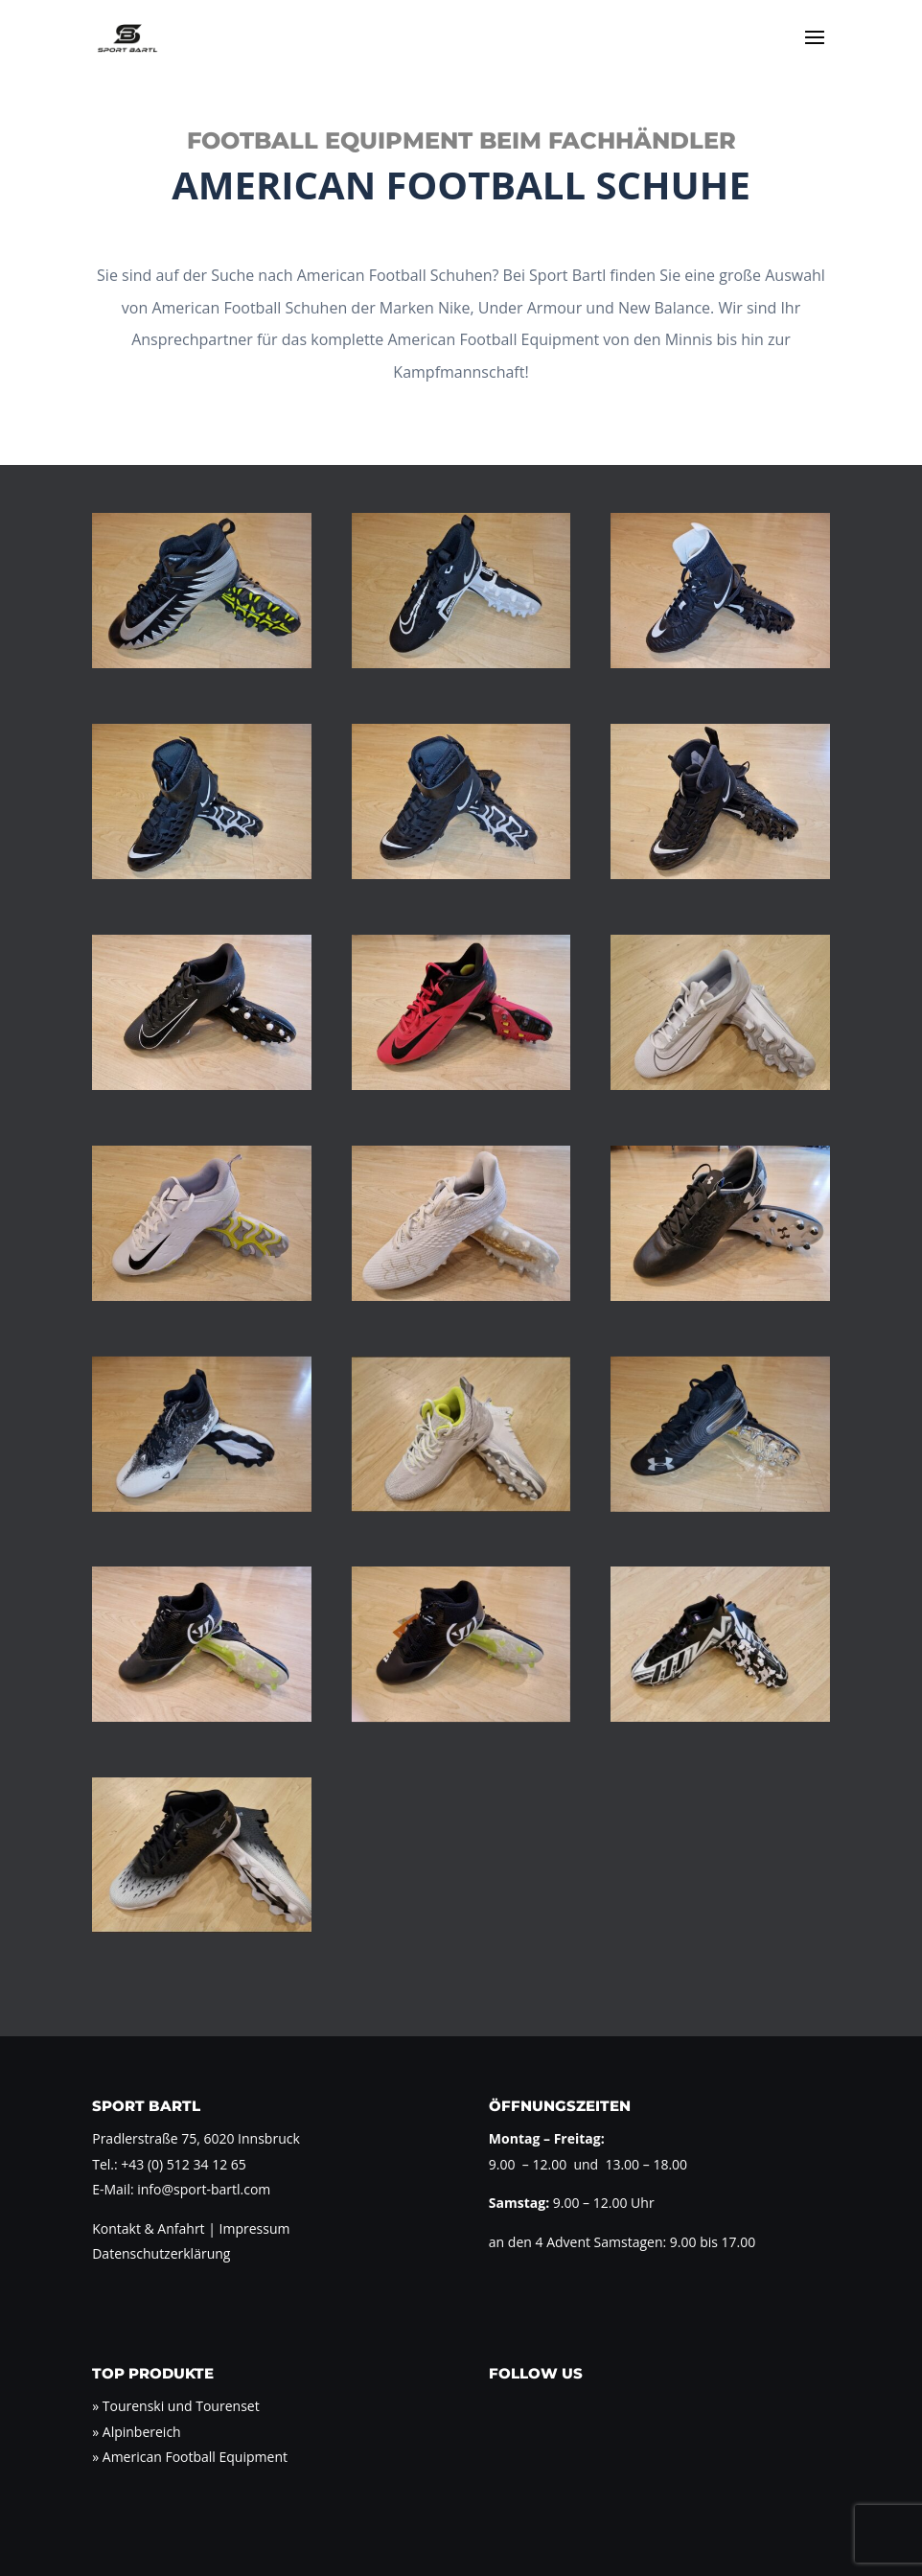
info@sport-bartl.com (203, 2189)
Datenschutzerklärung (161, 2253)
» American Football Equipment (190, 2457)
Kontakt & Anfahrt (148, 2228)
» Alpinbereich (136, 2432)
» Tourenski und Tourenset (175, 2406)
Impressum (253, 2228)
